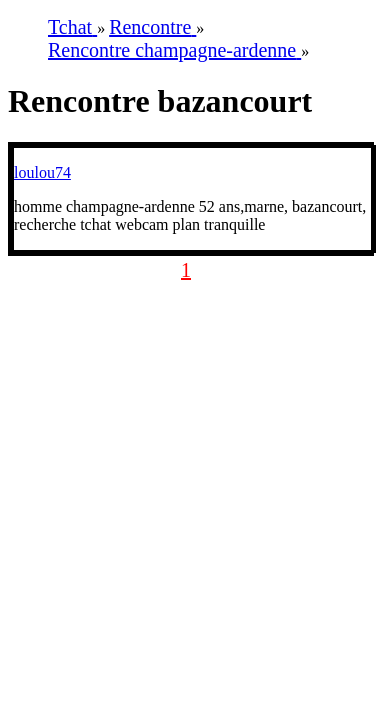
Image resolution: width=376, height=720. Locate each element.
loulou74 (42, 172)
